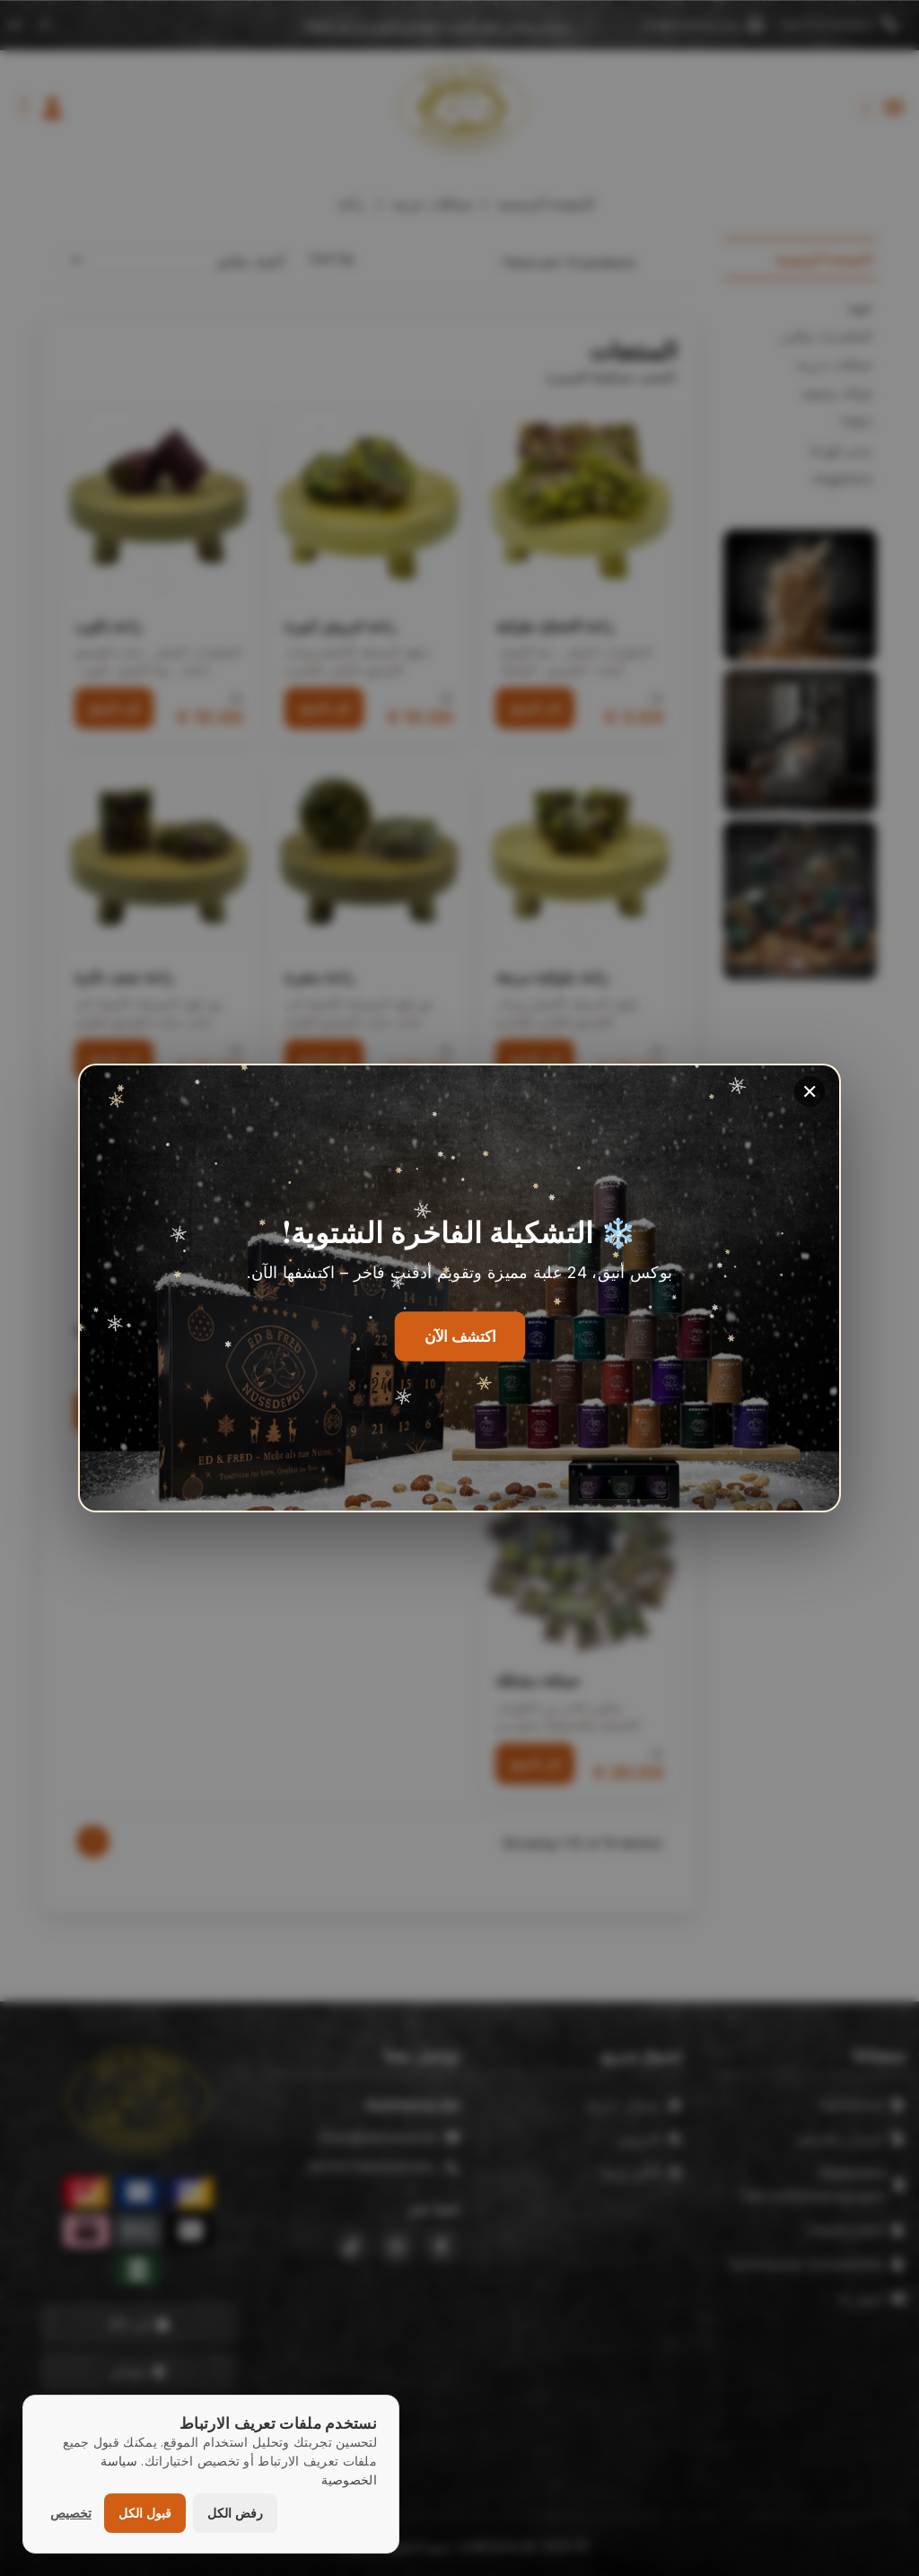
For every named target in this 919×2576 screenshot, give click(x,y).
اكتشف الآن (460, 1336)
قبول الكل (144, 2512)
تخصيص (71, 2512)
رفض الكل (235, 2512)
